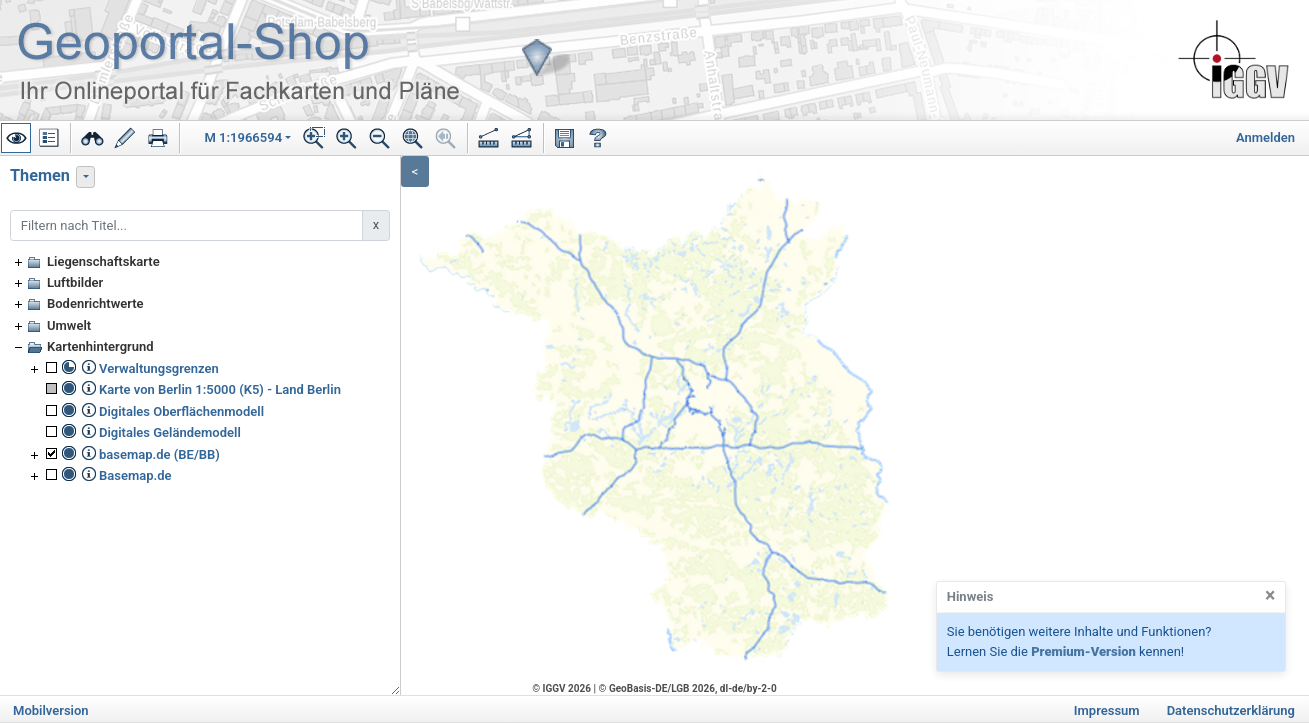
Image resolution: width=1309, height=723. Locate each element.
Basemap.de (135, 475)
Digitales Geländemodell (170, 432)
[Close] (1270, 596)
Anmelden (1265, 137)
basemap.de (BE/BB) (159, 454)
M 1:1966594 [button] (244, 137)
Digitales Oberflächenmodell (181, 411)
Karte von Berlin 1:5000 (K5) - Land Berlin (220, 389)
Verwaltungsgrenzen (159, 368)
